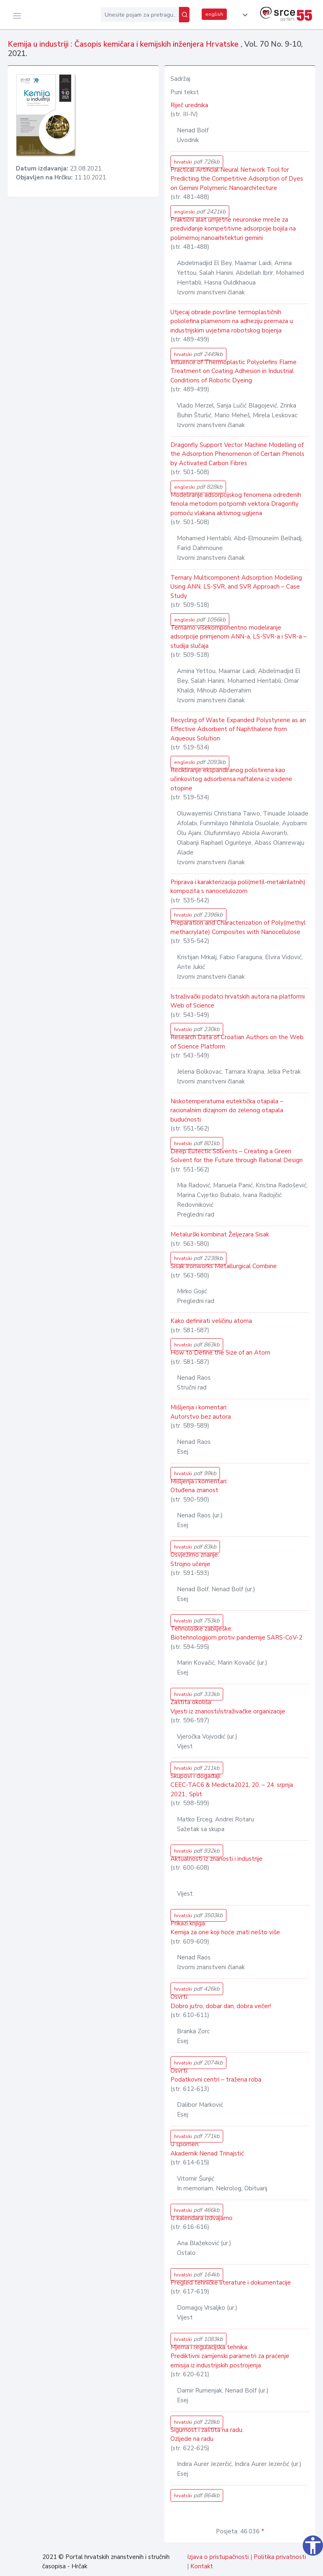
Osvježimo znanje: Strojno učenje (194, 1559)
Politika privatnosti (280, 2557)
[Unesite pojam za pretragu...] (139, 14)
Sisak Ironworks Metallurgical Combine (223, 1266)
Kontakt (201, 2566)
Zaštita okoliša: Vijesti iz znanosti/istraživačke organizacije (227, 1706)
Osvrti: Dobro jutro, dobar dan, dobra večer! (220, 2001)
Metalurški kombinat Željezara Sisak (219, 1234)
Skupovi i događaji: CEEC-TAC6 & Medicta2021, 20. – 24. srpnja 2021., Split (231, 1785)
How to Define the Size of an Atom (220, 1352)
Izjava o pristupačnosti (218, 2557)
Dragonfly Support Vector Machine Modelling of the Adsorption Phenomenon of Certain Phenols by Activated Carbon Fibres (237, 454)
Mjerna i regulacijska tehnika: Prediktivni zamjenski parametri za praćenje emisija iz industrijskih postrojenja (229, 2356)
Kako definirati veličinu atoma (211, 1321)
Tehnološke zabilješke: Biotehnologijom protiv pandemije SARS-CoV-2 (236, 1633)
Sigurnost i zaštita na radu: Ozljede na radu (206, 2434)
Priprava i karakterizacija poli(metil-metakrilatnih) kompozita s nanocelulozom (238, 886)
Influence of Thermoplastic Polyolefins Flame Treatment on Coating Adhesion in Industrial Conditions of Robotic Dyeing (233, 371)
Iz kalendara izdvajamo (201, 2218)
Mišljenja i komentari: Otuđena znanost (199, 1486)
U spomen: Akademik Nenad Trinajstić (207, 2148)
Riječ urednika (189, 105)
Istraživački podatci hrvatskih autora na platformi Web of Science (237, 1001)
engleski (200, 212)
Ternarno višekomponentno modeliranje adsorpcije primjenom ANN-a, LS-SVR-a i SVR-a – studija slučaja (238, 637)
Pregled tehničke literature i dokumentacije (230, 2282)
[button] (243, 15)
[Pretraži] (184, 14)
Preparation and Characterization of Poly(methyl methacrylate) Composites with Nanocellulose (238, 927)
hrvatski (197, 162)
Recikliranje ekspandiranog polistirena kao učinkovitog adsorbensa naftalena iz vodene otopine (231, 779)
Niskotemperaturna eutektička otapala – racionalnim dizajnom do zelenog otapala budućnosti (226, 1110)
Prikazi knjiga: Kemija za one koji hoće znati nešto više (225, 1928)
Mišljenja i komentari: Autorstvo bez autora (200, 1412)
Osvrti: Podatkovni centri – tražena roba (215, 2075)
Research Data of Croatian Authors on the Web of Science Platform (237, 1042)
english (214, 14)
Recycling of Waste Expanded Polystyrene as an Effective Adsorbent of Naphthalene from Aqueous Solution (238, 729)
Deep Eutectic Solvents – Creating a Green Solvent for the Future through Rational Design (236, 1156)
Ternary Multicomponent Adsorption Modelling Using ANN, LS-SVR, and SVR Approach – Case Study (236, 587)
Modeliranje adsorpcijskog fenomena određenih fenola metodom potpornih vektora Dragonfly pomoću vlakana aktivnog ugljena (235, 504)
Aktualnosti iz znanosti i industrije (216, 1859)
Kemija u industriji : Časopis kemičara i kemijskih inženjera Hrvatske (124, 44)
